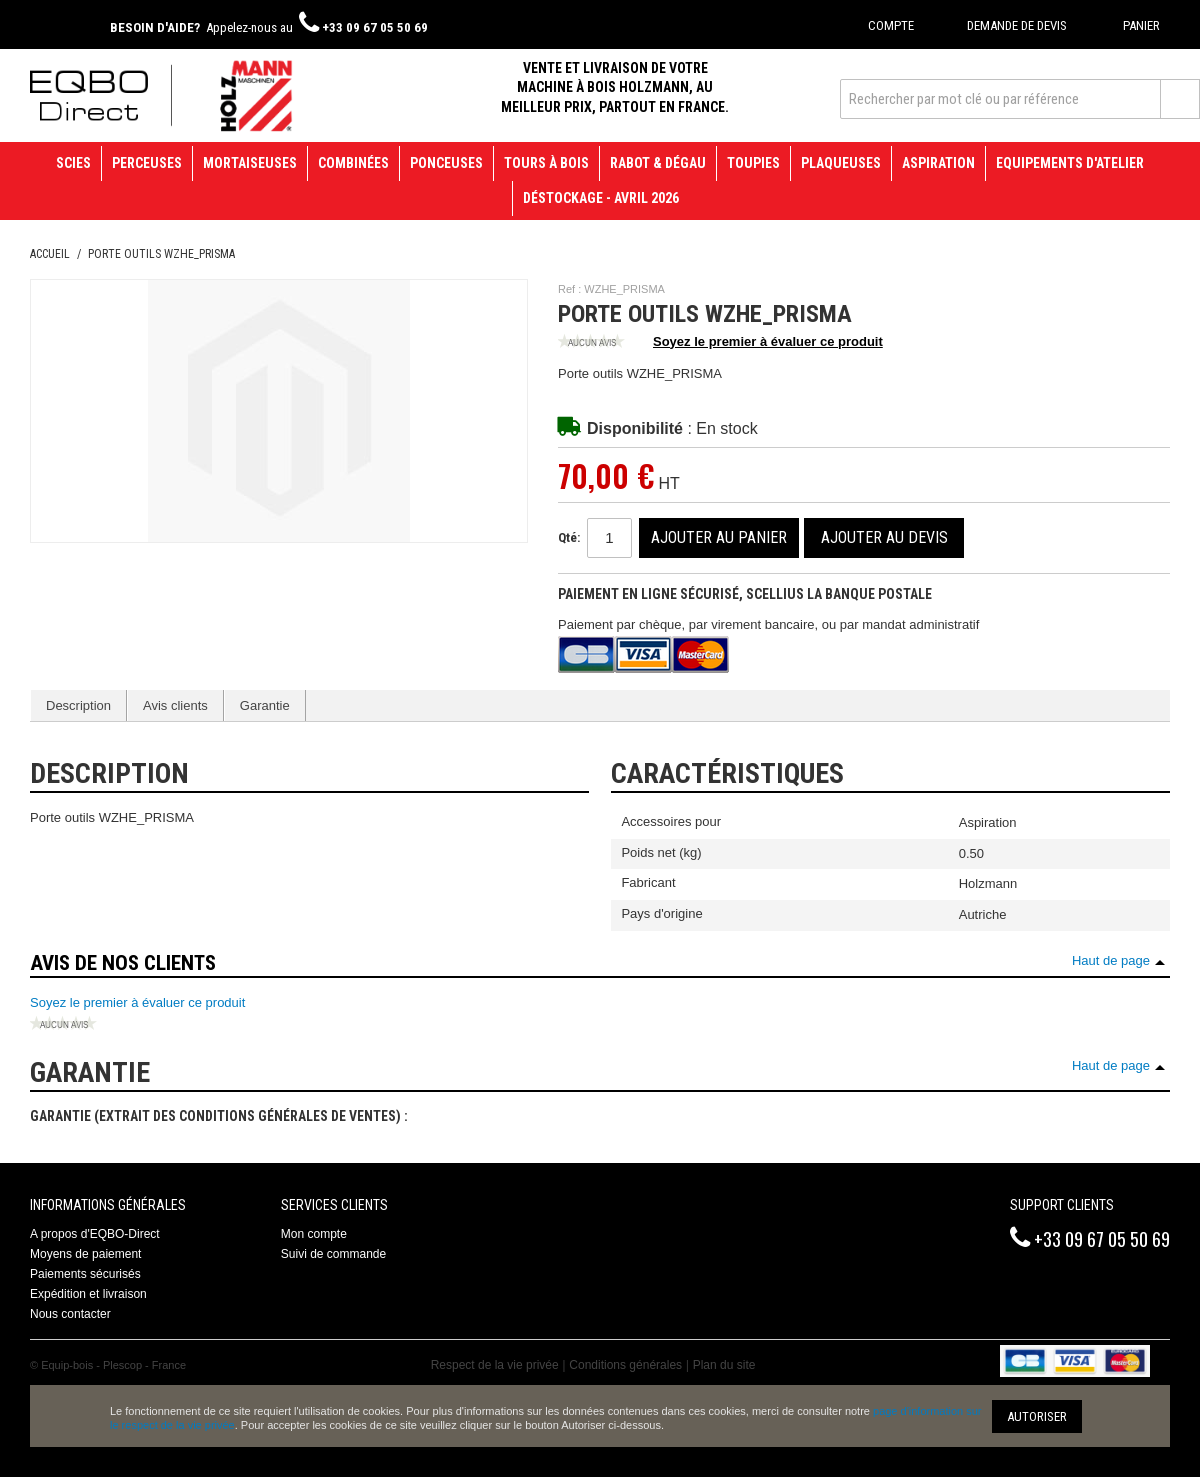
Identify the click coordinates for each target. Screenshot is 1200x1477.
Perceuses (147, 163)
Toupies (753, 163)
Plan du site (724, 1365)
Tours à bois (546, 163)
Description (78, 705)
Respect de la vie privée (495, 1365)
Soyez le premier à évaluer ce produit (720, 343)
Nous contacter (70, 1314)
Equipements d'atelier (1070, 163)
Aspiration (938, 163)
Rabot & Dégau (658, 163)
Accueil (50, 254)
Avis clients (175, 705)
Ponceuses (446, 163)
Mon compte (314, 1234)
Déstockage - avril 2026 (601, 198)
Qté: (569, 537)
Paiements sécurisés (85, 1274)
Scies (73, 163)
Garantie (265, 705)
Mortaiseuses (250, 163)
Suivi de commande (333, 1254)
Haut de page (1111, 960)
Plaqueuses (841, 163)
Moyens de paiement (85, 1254)
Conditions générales (625, 1365)
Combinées (353, 163)
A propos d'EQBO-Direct (95, 1234)
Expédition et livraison (88, 1294)
